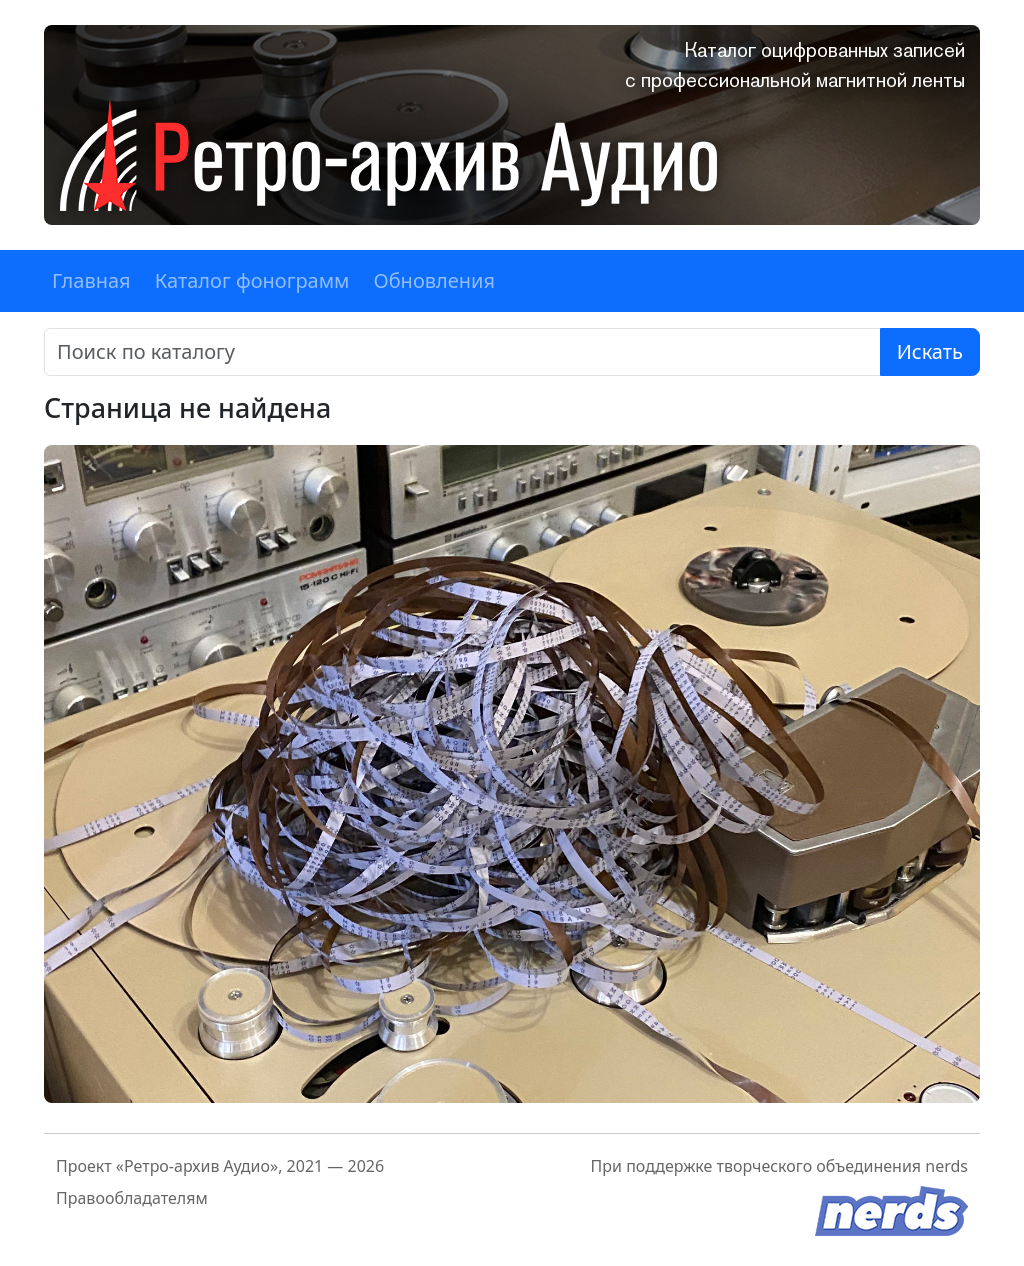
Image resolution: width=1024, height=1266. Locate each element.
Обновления (434, 280)
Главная (91, 280)
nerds (946, 1166)
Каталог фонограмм (252, 280)
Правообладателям (132, 1198)
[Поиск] (462, 352)
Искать (930, 351)
